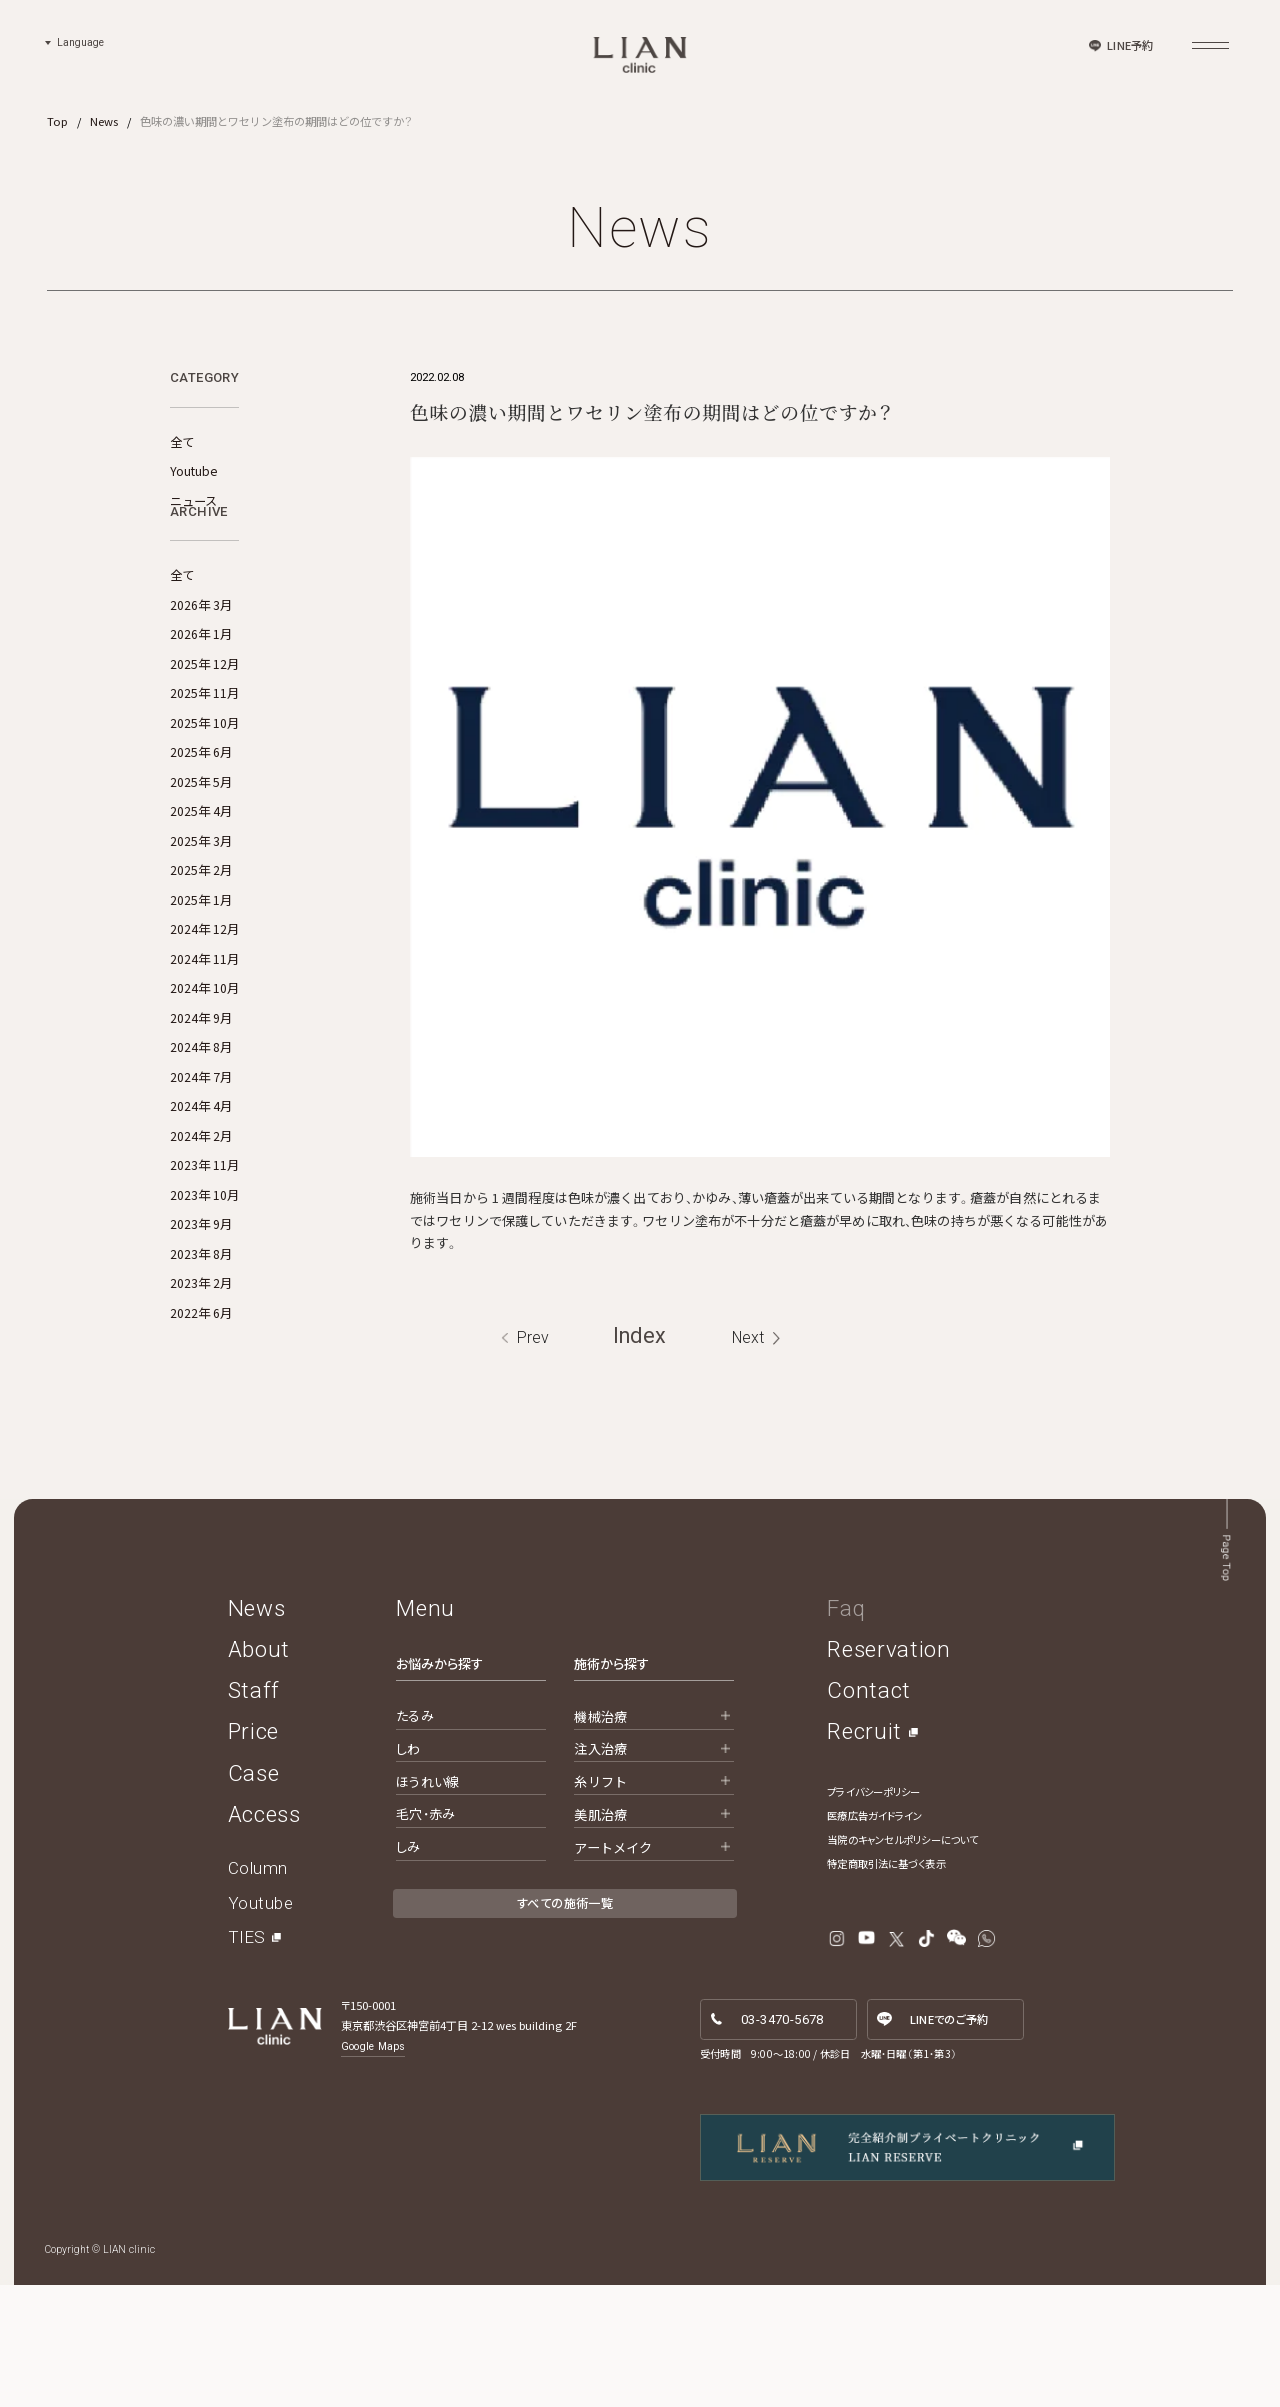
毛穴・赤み (425, 1936)
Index (639, 1458)
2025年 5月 (201, 860)
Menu (425, 1730)
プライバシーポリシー (873, 1913)
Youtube (193, 471)
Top (57, 121)
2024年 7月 (201, 1155)
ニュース (193, 501)
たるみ (414, 1837)
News (104, 121)
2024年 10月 (204, 1067)
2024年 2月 (201, 1214)
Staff (254, 1813)
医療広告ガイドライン (874, 1937)
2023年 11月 (204, 1244)
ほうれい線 (427, 1903)
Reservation (888, 1771)
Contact (869, 1813)
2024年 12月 (204, 1008)
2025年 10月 (204, 801)
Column (258, 1990)
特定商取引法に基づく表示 (886, 1985)
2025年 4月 (201, 890)
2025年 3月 (201, 919)
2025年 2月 (201, 949)
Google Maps (373, 2168)
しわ (408, 1870)
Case (254, 1895)
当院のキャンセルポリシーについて (902, 1961)
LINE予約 (1130, 45)
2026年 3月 (201, 683)
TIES (247, 2060)
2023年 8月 (201, 1332)
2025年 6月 (201, 831)
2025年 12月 (204, 742)
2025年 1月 (201, 978)
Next (748, 1459)
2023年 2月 (201, 1362)
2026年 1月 (201, 713)
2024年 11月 (204, 1037)
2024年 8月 (201, 1126)
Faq (846, 1730)
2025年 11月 (204, 772)
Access (264, 1936)
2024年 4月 (201, 1185)
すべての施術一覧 (565, 2026)
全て (182, 442)
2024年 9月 (201, 1096)
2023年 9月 (201, 1303)
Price (253, 1854)
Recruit (864, 1854)
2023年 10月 (204, 1273)
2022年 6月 (201, 1391)
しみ (408, 1969)
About (259, 1771)
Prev (533, 1459)
